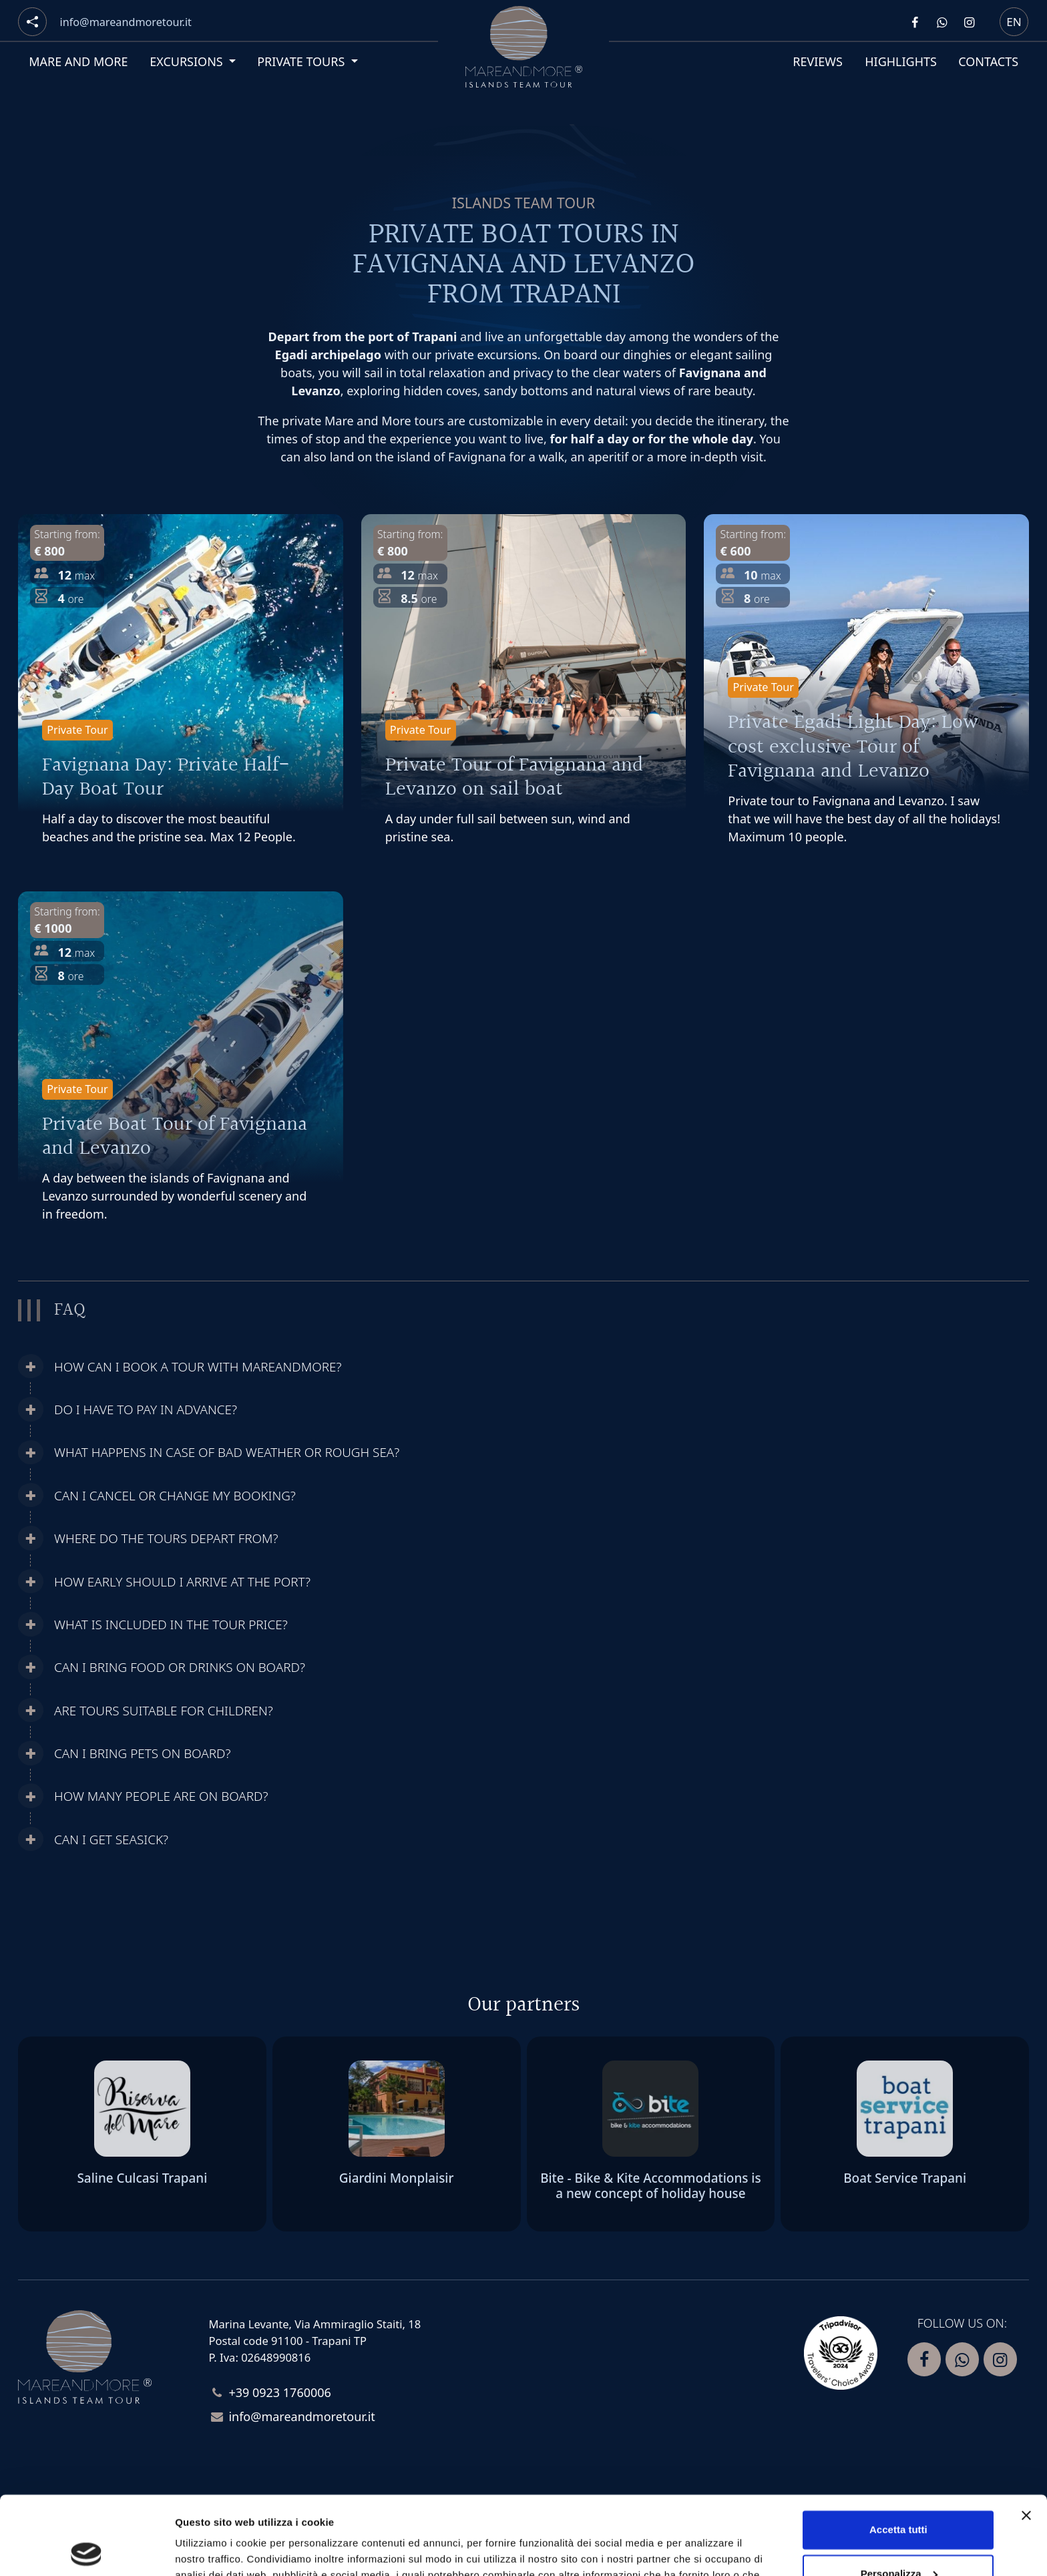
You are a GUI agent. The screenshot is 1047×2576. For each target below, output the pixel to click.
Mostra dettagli (211, 2549)
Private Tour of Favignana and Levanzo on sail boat (514, 778)
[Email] (126, 22)
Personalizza (899, 2495)
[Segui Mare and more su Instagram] (969, 22)
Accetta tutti (898, 2451)
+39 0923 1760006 (279, 2392)
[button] (397, 1366)
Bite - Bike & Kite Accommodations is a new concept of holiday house (650, 2185)
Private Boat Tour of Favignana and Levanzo (174, 1137)
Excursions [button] (188, 61)
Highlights (901, 61)
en (1014, 21)
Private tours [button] (302, 61)
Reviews (818, 61)
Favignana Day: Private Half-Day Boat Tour (166, 778)
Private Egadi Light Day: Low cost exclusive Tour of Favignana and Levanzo (853, 747)
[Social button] (32, 21)
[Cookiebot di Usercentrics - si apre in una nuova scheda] (86, 2550)
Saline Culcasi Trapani (142, 2178)
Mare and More (78, 61)
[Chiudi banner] (1026, 2437)
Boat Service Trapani (904, 2178)
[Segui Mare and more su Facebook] (915, 22)
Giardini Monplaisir (396, 2178)
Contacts (988, 61)
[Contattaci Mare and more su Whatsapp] (941, 22)
